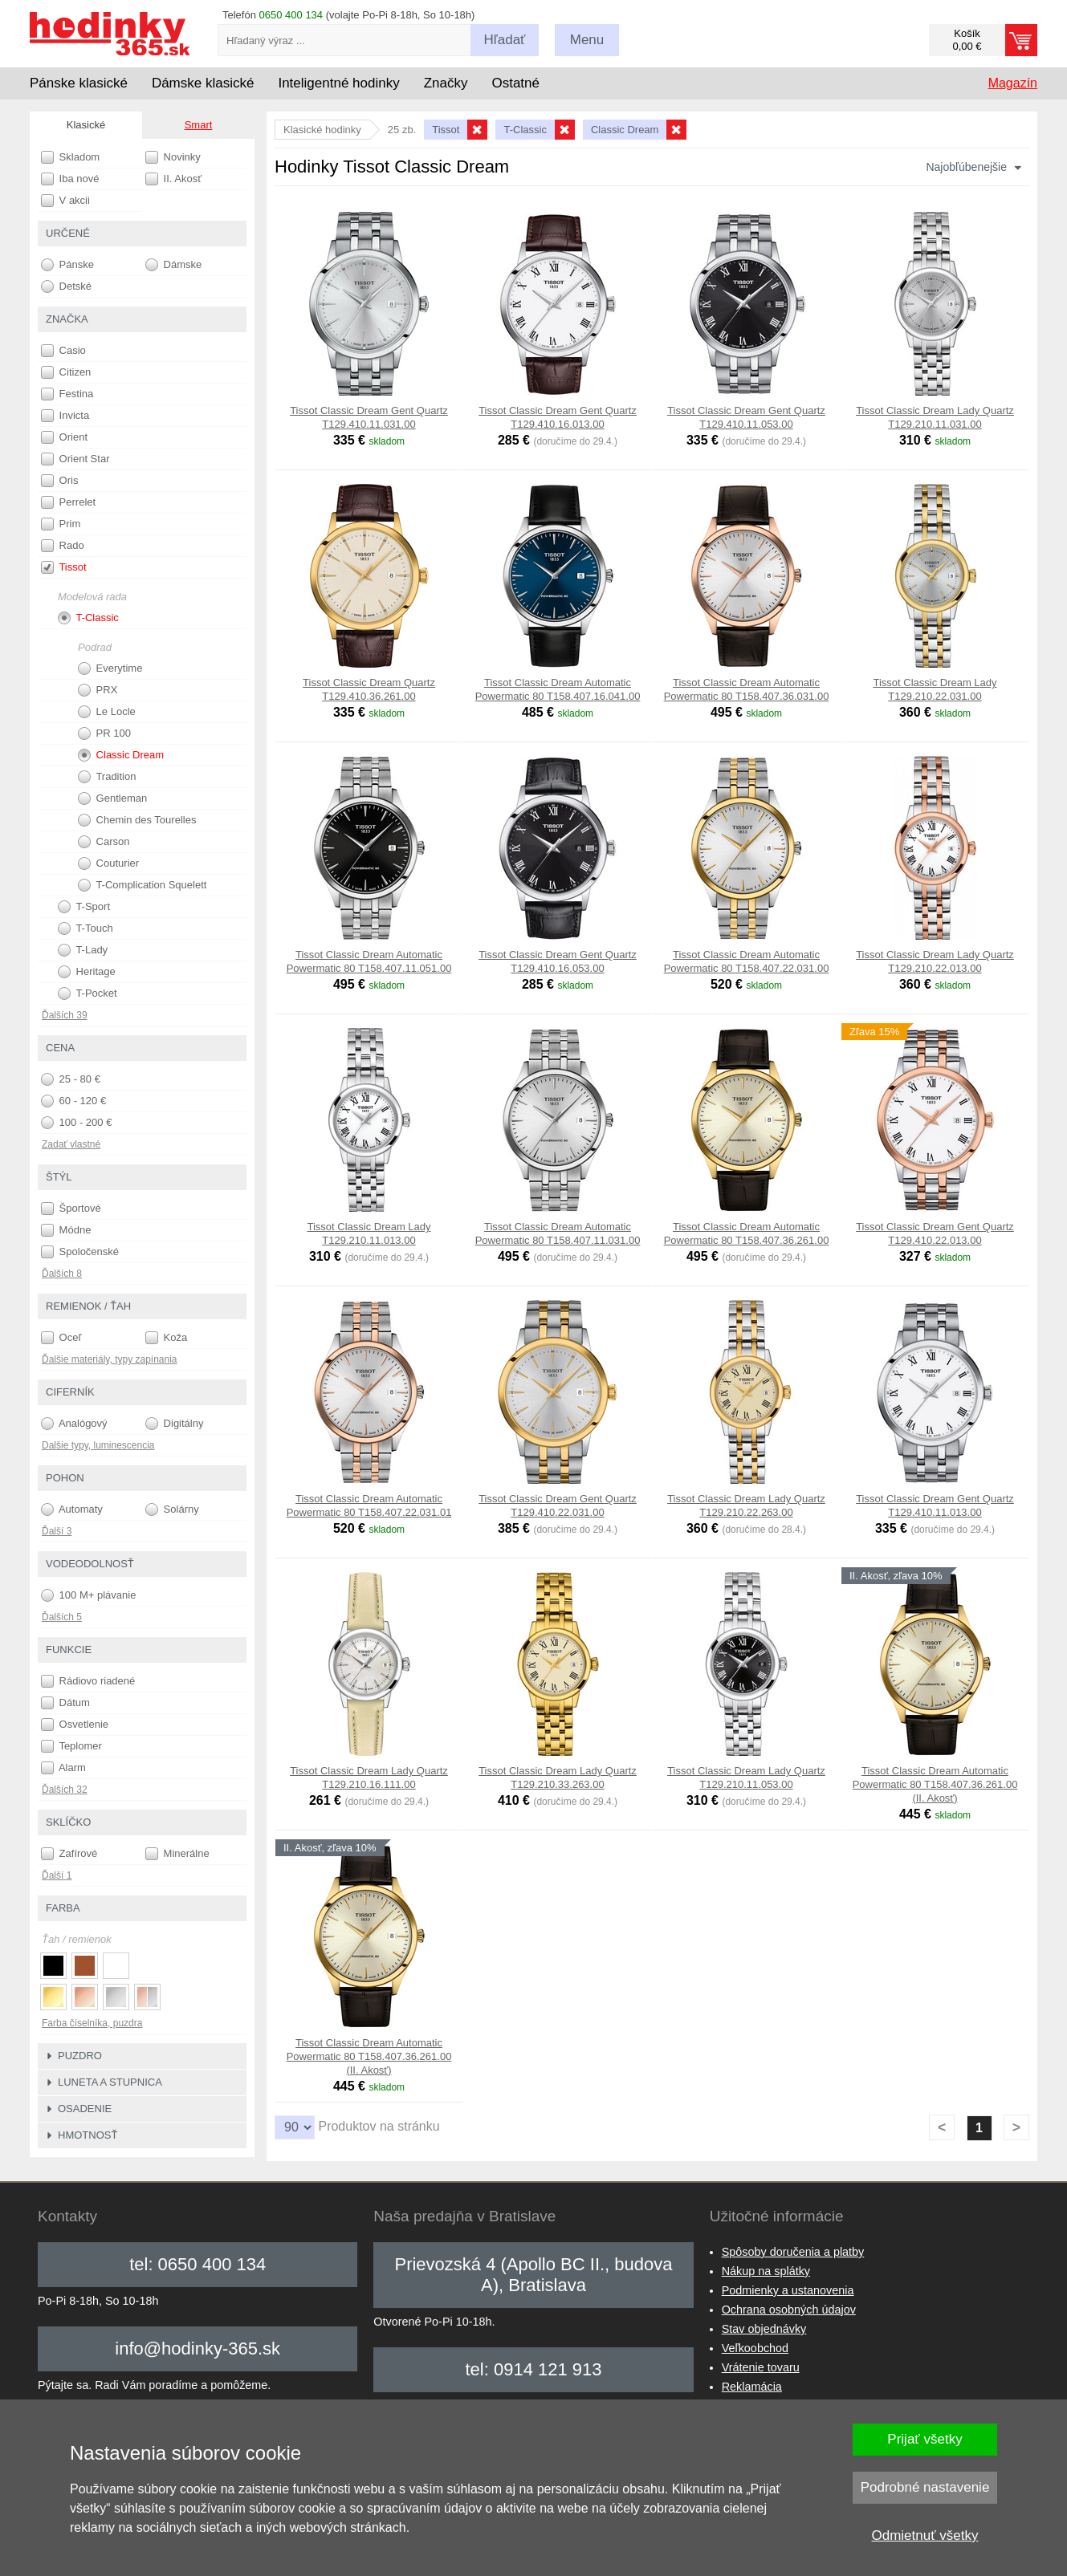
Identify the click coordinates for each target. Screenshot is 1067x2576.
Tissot (64, 567)
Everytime (110, 668)
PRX (97, 690)
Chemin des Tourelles (137, 820)
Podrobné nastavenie (925, 2487)
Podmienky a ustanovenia (788, 2290)
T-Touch (85, 928)
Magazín (1012, 83)
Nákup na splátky (766, 2271)
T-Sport (84, 906)
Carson (104, 841)
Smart (199, 125)
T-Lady (83, 950)
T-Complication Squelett (142, 885)
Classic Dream (121, 755)
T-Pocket (87, 993)
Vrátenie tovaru (761, 2367)
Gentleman (112, 798)
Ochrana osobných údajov (789, 2309)
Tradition (107, 776)
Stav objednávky (764, 2328)
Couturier (108, 863)
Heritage (87, 971)
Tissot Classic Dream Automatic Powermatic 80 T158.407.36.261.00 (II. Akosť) (935, 1784)
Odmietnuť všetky (925, 2535)
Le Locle (107, 711)
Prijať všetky (924, 2439)
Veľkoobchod (755, 2348)
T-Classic (88, 617)
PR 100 (104, 733)
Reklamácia (752, 2386)
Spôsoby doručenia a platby (793, 2251)
